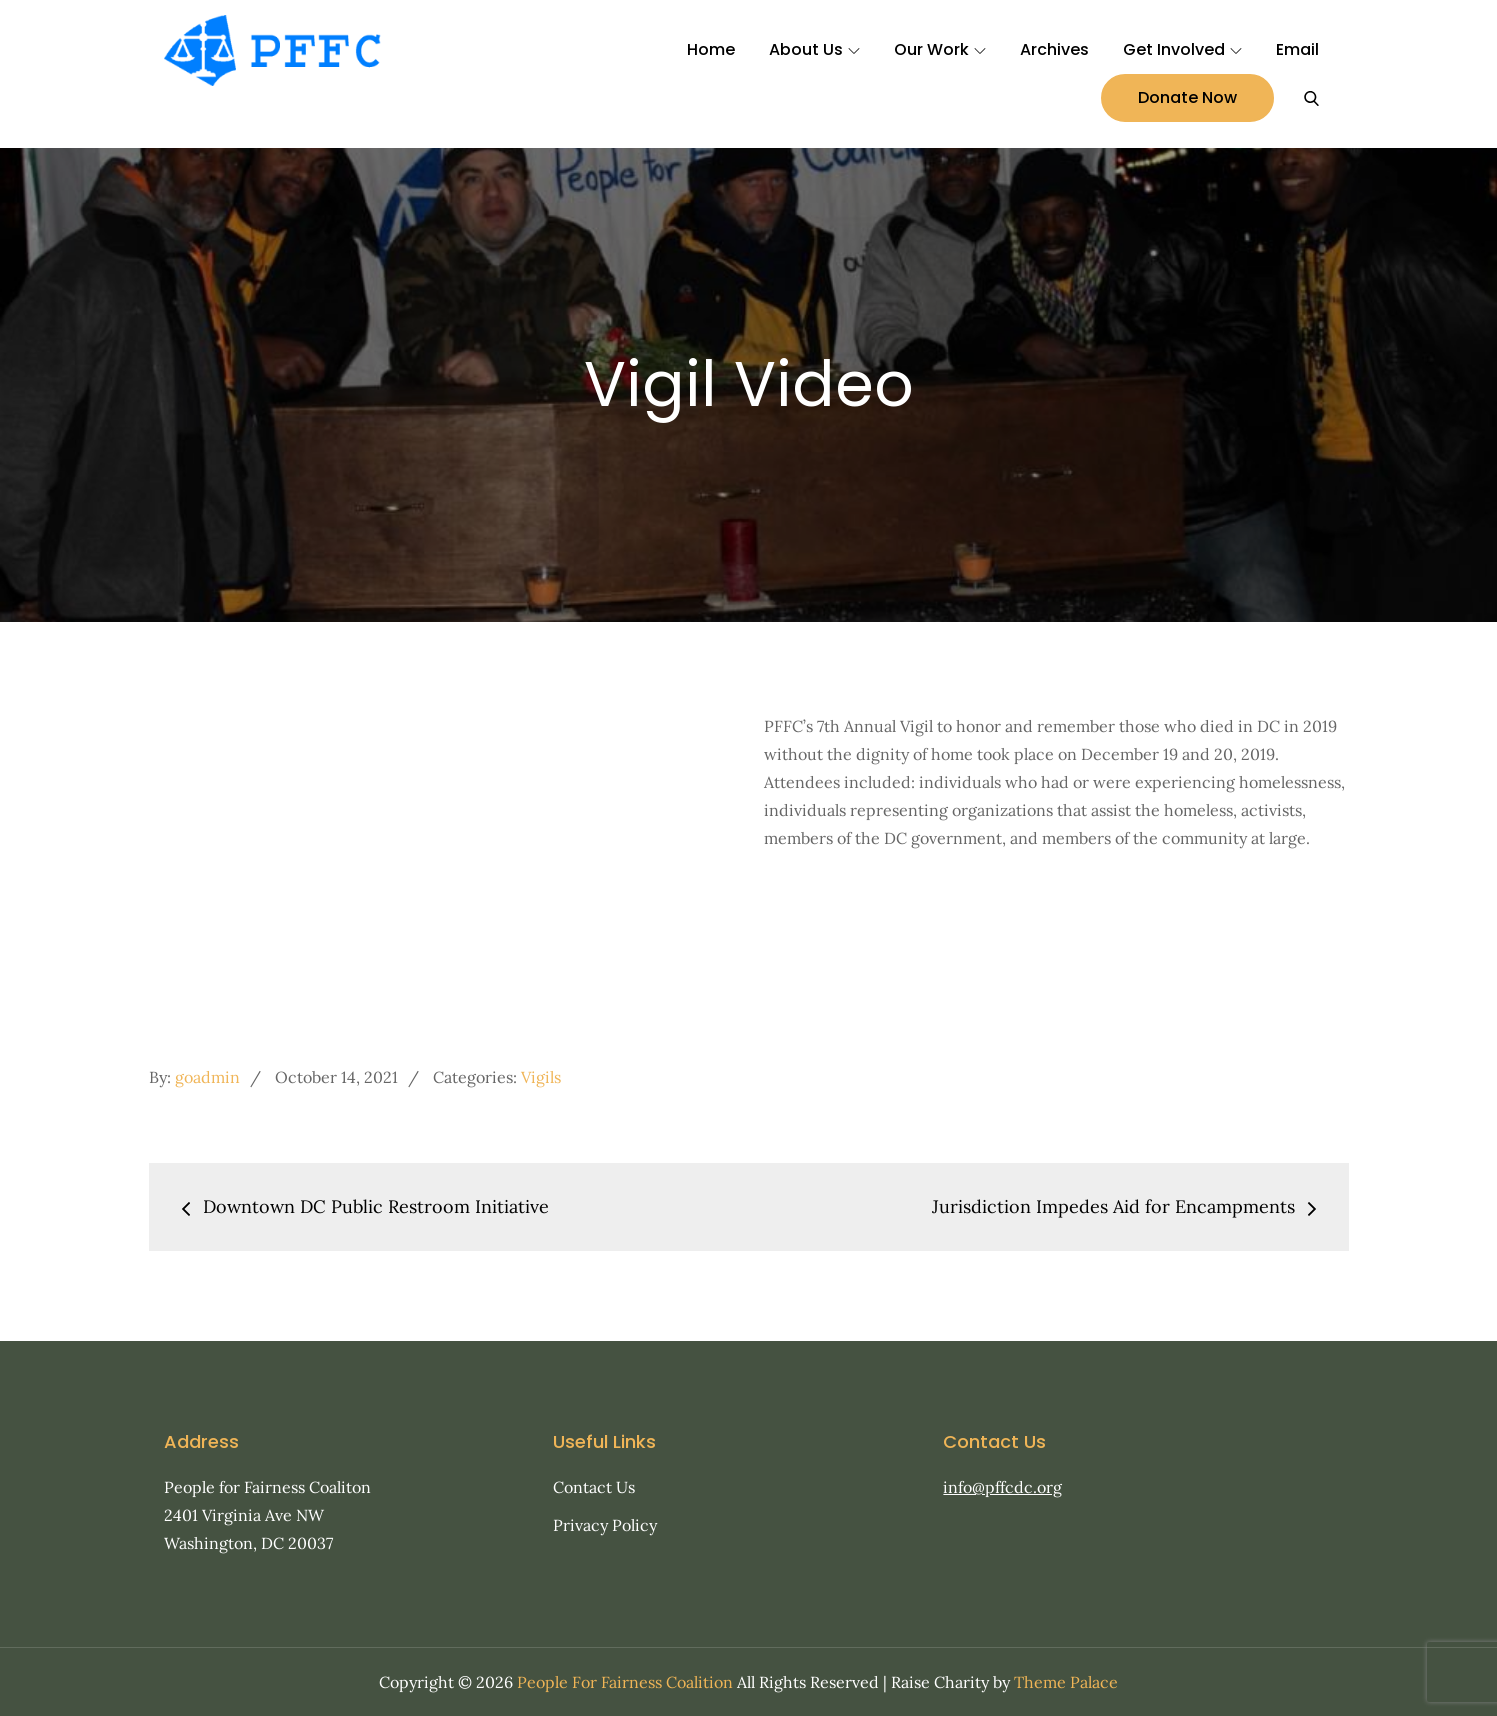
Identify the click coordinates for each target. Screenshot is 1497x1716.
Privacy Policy (605, 1525)
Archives (1054, 49)
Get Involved (1182, 49)
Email (1297, 49)
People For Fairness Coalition (625, 1682)
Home (711, 49)
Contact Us (594, 1487)
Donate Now (1187, 97)
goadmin (207, 1077)
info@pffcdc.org (1002, 1487)
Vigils (541, 1077)
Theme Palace (1066, 1682)
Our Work (940, 49)
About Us (814, 49)
